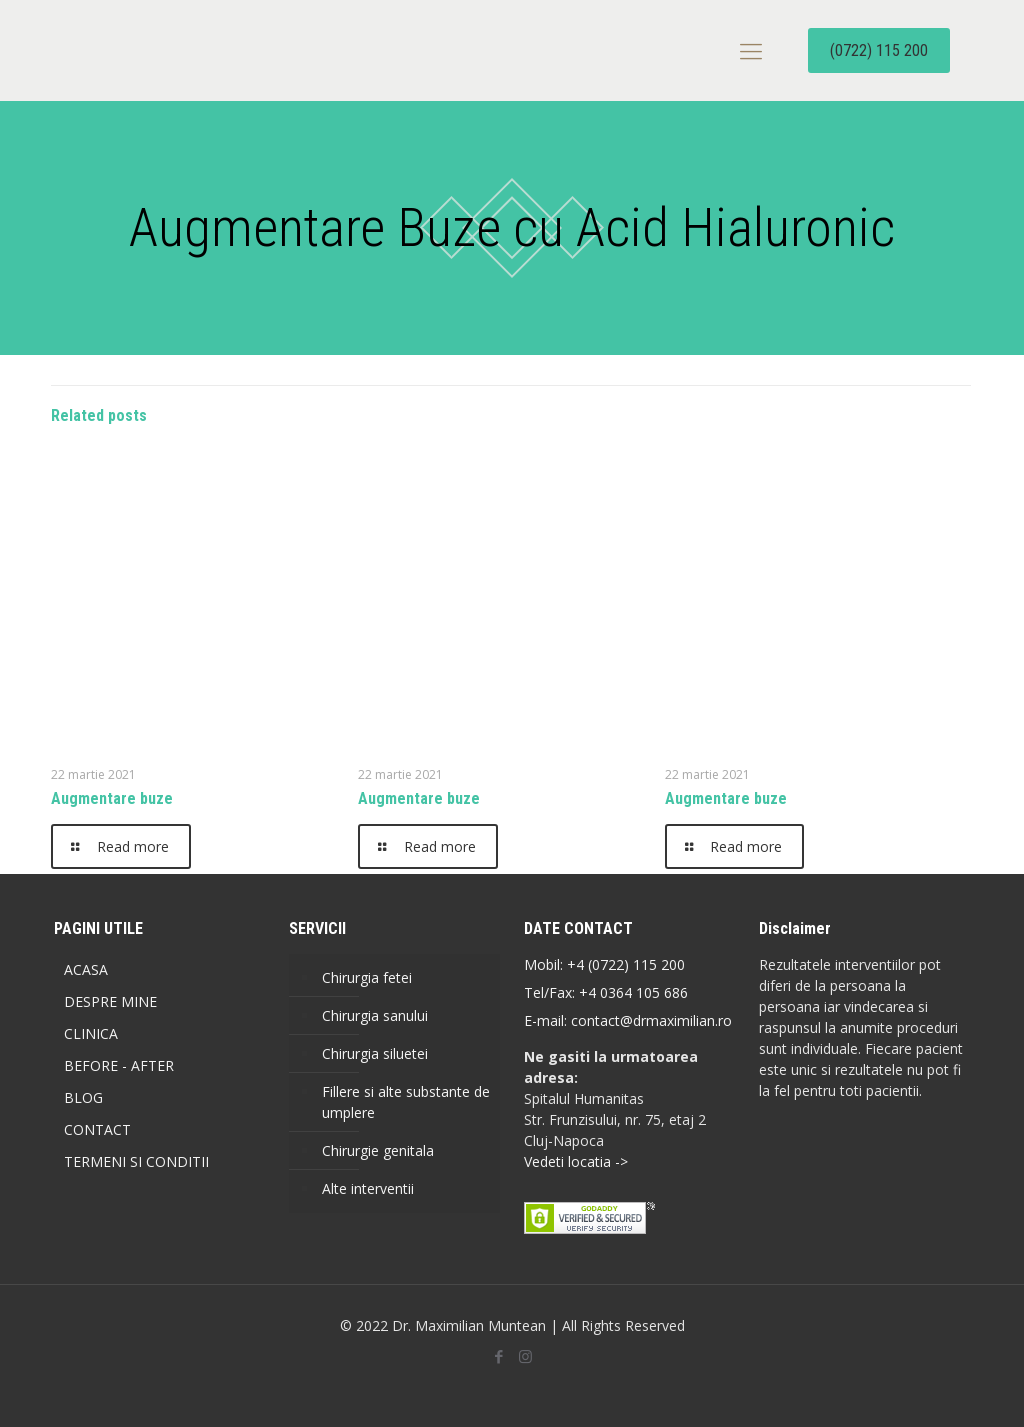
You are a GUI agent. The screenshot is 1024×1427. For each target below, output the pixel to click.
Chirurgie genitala (378, 1150)
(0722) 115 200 (879, 50)
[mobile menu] (751, 50)
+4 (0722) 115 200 (626, 964)
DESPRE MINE (110, 1001)
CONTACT (97, 1129)
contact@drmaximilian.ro (651, 1020)
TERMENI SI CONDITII (136, 1161)
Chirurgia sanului (375, 1015)
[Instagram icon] (525, 1356)
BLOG (83, 1097)
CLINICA (91, 1033)
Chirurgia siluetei (375, 1053)
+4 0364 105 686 (631, 992)
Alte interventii (368, 1188)
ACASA (86, 969)
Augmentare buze (112, 798)
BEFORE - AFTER (119, 1065)
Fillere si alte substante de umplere (406, 1102)
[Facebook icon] (498, 1356)
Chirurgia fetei (367, 977)
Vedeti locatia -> (576, 1161)
